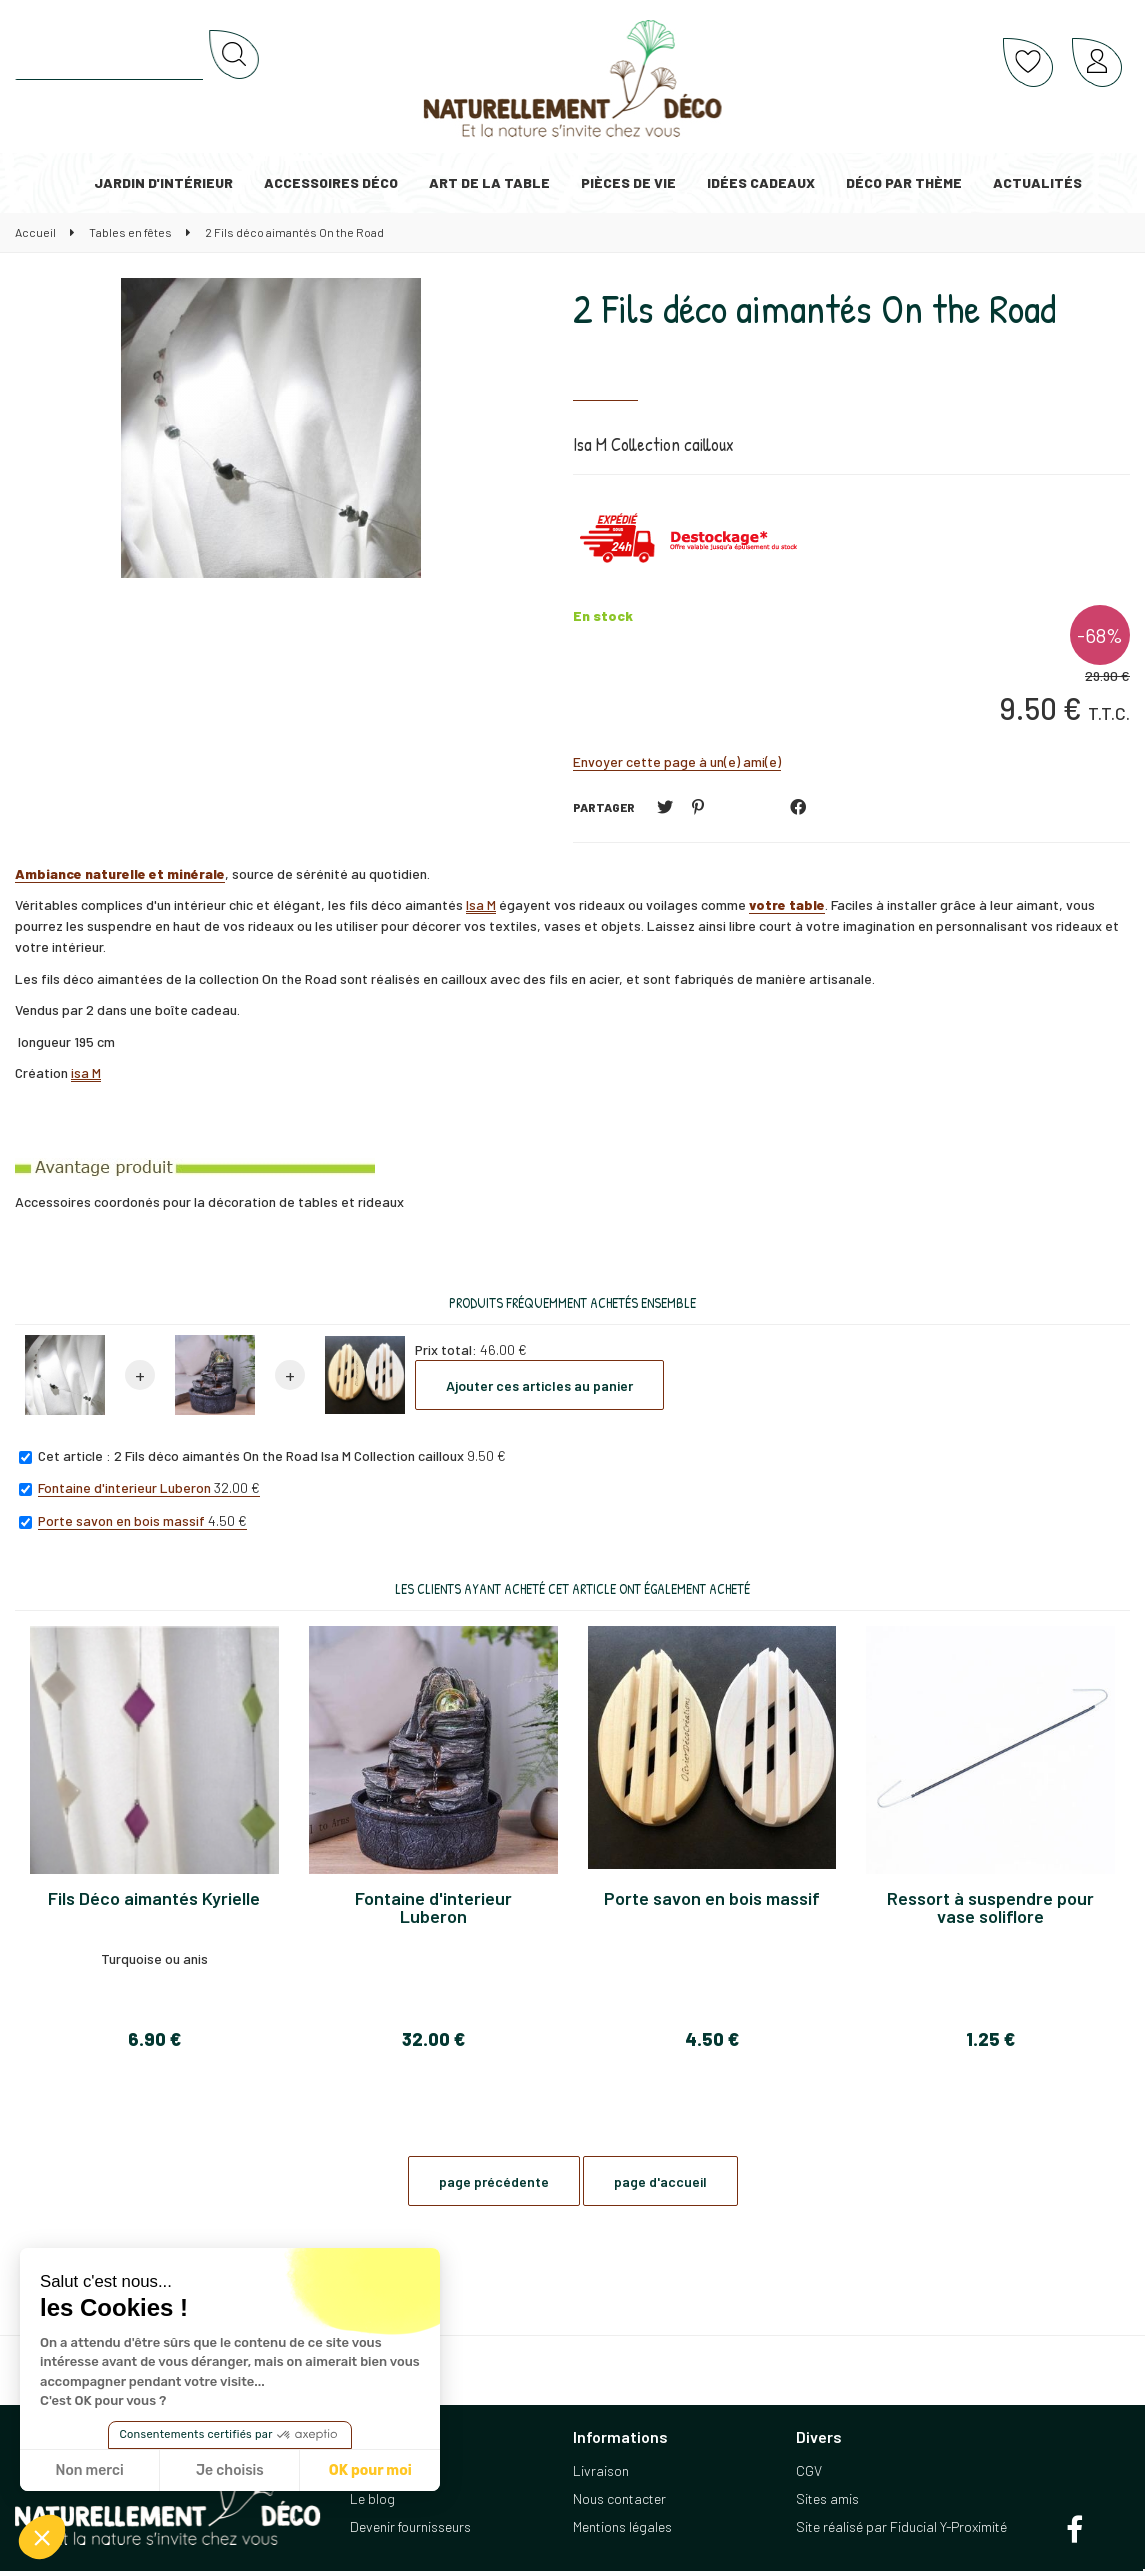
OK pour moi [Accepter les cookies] (370, 2470)
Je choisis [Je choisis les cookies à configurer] (230, 2470)
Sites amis (827, 2498)
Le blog (372, 2498)
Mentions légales (622, 2526)
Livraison (601, 2470)
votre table (787, 904)
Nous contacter (619, 2498)
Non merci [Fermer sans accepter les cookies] (89, 2470)
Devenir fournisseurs (410, 2526)
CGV (809, 2470)
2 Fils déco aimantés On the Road (814, 308)
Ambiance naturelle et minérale (120, 873)
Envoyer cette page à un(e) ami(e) (677, 761)
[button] (42, 2537)
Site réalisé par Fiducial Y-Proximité (901, 2526)
